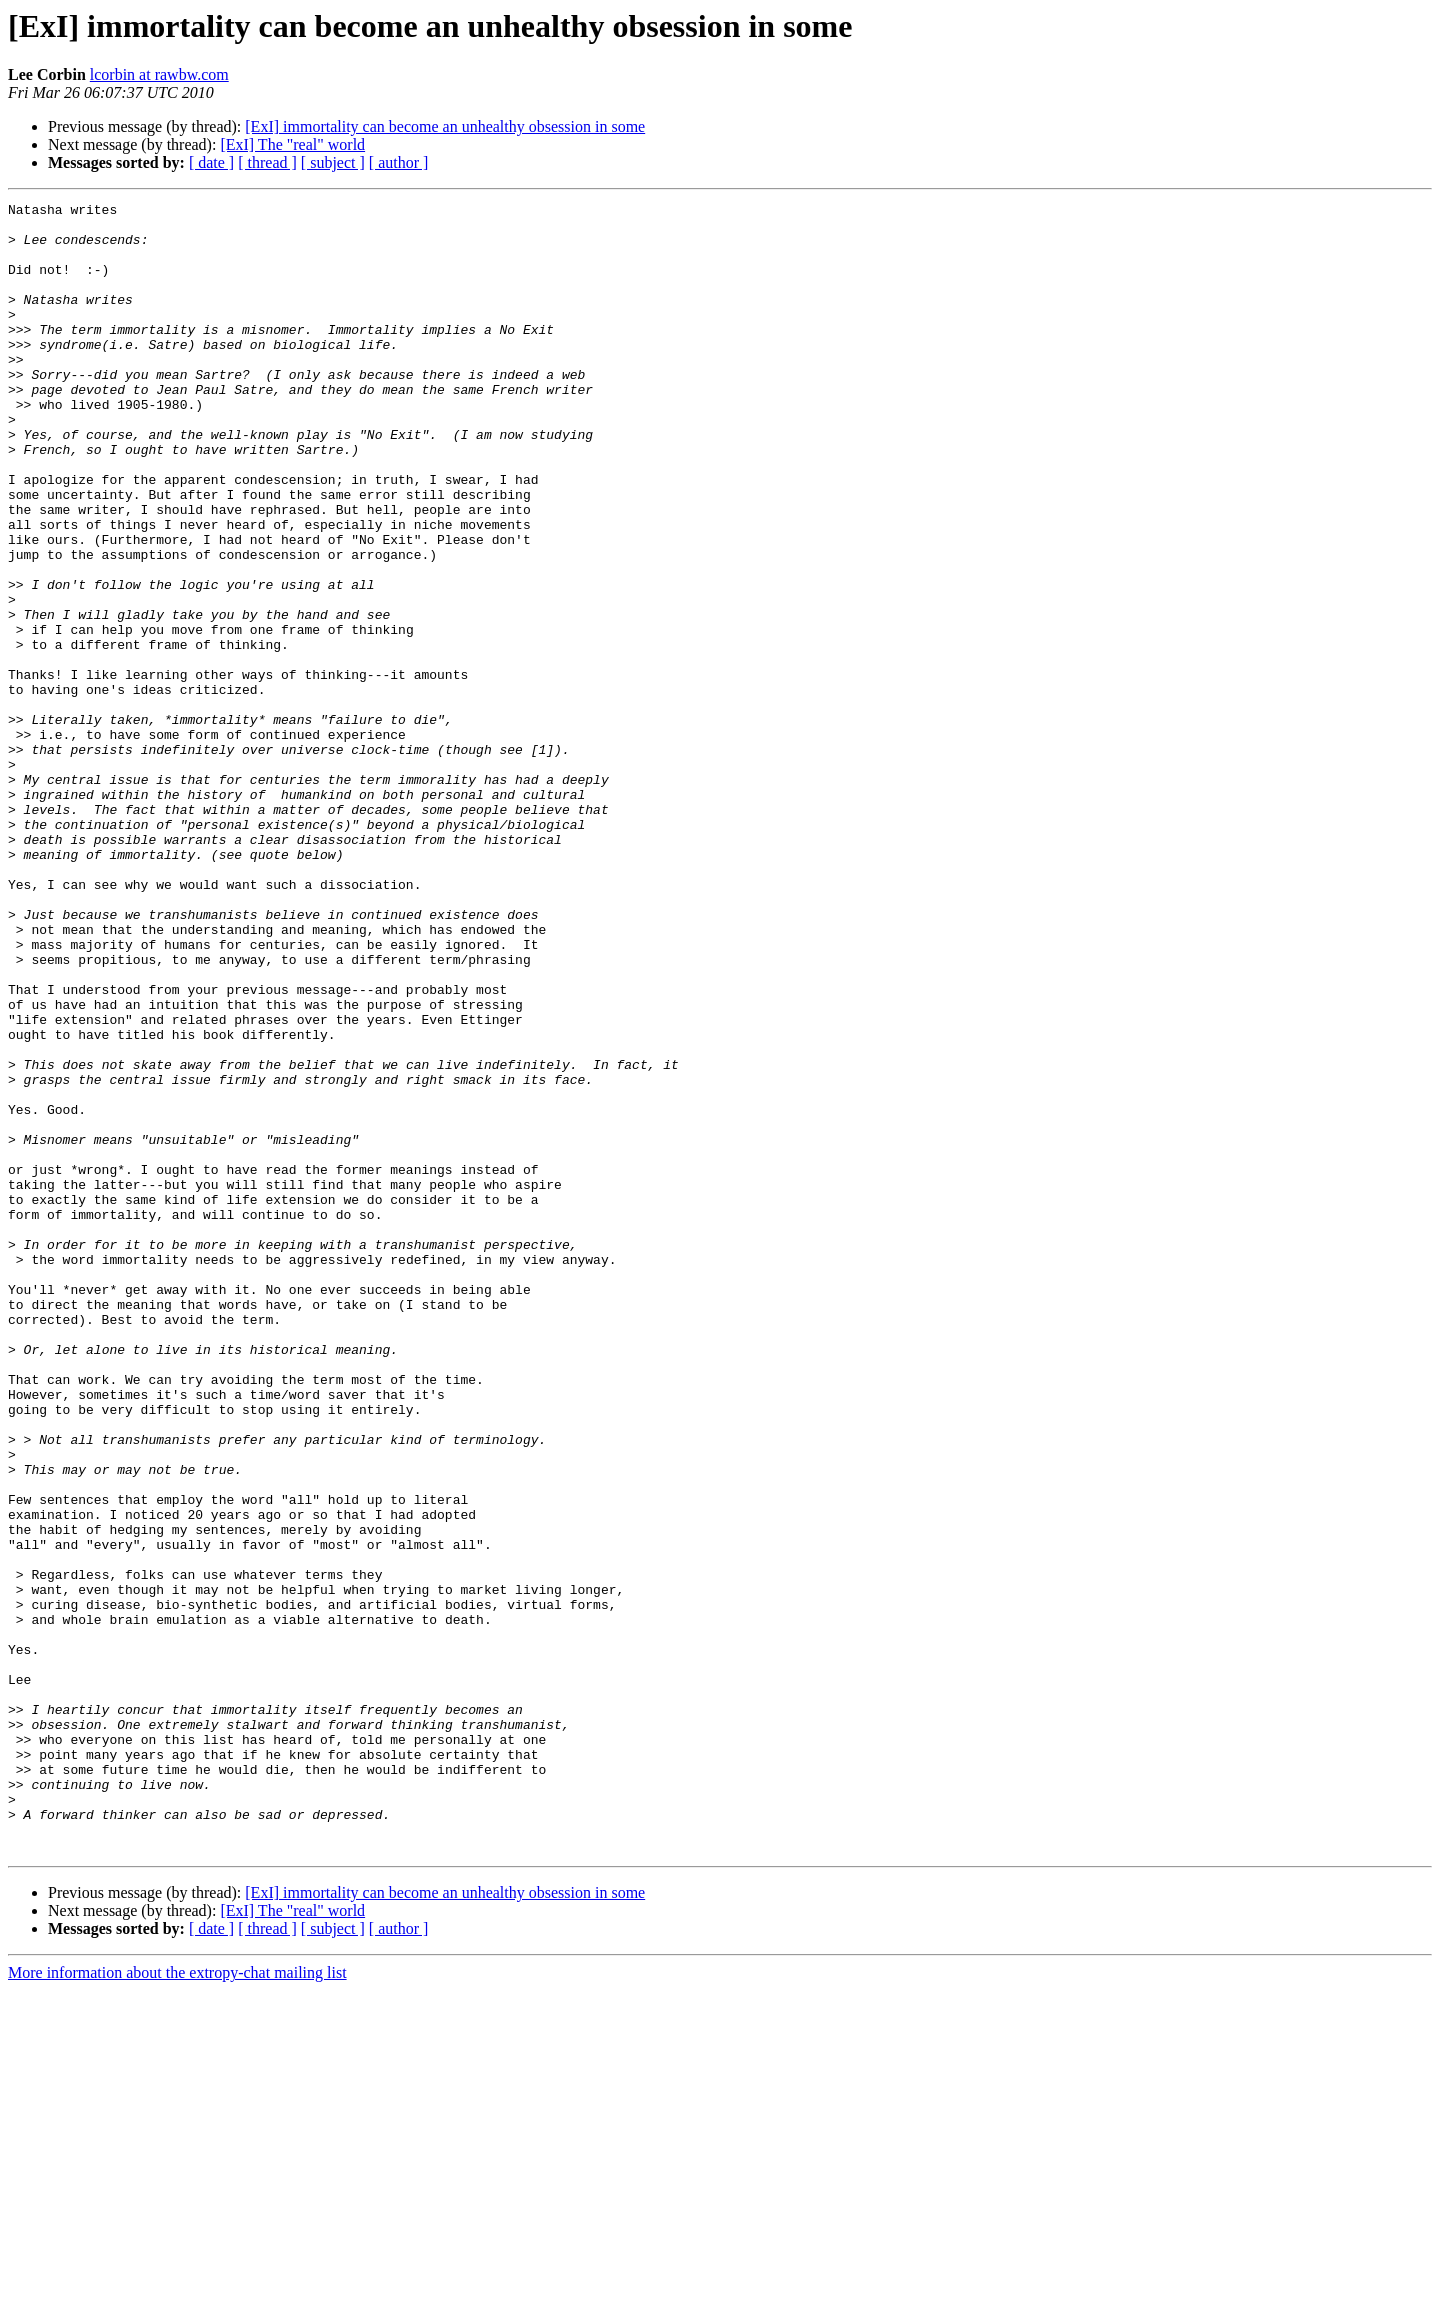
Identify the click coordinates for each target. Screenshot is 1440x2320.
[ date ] (211, 162)
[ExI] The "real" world (292, 144)
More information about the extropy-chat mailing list (177, 2302)
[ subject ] (333, 162)
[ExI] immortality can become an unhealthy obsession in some (445, 126)
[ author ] (399, 162)
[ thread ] (267, 162)
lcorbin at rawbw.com (159, 74)
